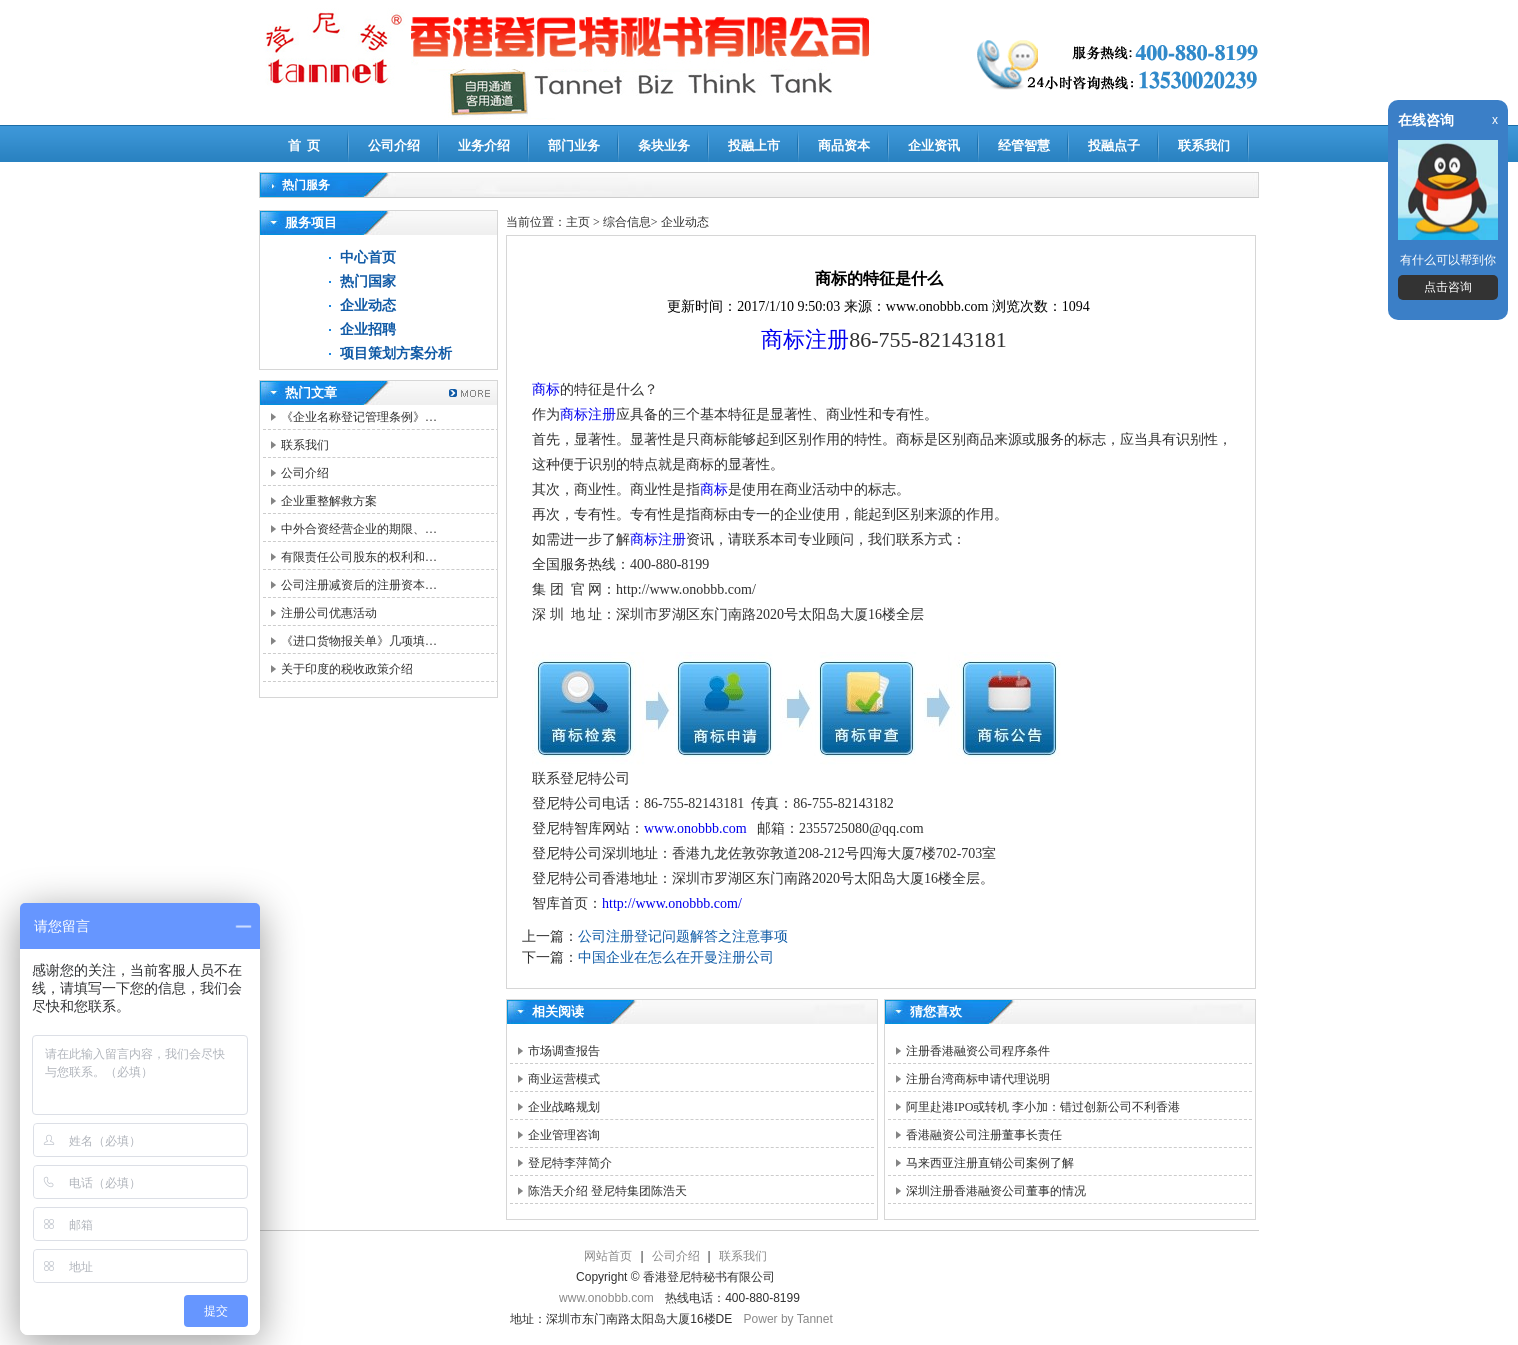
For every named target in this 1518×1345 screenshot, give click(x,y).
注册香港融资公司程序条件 (978, 1051)
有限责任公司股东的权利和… (359, 557)
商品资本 (844, 145)
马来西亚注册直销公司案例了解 (990, 1163)
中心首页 (368, 257)
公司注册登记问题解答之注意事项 (683, 936)
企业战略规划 (564, 1107)
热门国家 (368, 281)
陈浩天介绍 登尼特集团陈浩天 (607, 1191)
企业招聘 (368, 329)
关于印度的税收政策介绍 (347, 669)
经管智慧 (1024, 145)
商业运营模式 (564, 1079)
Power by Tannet (788, 1319)
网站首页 (608, 1256)
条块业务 (664, 145)
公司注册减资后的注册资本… (359, 585)
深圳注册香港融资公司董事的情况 (996, 1191)
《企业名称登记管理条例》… (359, 417)
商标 (546, 389)
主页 (578, 222)
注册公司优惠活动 (329, 613)
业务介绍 (484, 145)
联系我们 (1204, 145)
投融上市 (754, 145)
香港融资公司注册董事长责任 (984, 1135)
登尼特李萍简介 (570, 1163)
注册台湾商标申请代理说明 (978, 1079)
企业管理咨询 (564, 1135)
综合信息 (627, 222)
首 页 (304, 145)
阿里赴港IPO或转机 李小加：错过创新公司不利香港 (1043, 1107)
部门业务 (574, 145)
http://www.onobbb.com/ (672, 903)
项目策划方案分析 (396, 353)
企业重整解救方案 (329, 501)
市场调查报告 (564, 1051)
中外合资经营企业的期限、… (359, 529)
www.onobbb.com (695, 828)
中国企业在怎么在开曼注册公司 (676, 957)
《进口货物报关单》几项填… (359, 641)
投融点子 (1114, 145)
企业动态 (368, 305)
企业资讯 (934, 145)
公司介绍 (394, 145)
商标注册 (805, 339)
